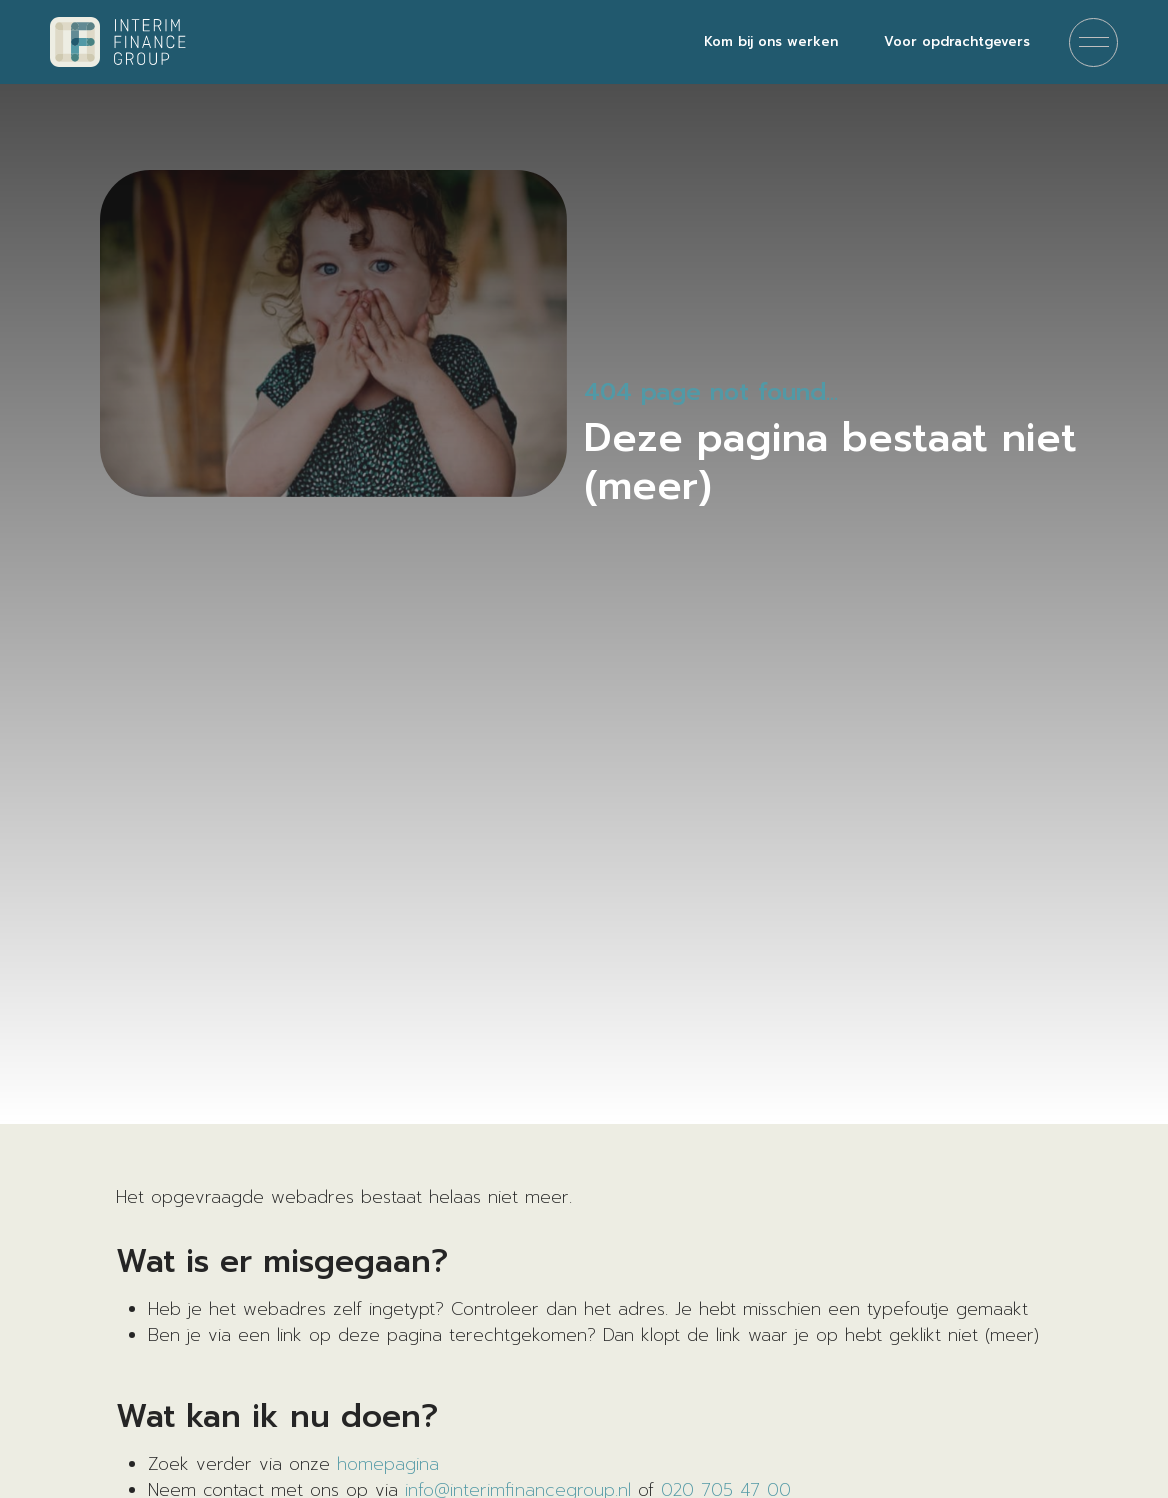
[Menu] (1093, 42)
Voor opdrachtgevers (957, 41)
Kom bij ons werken (771, 41)
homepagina (388, 1464)
